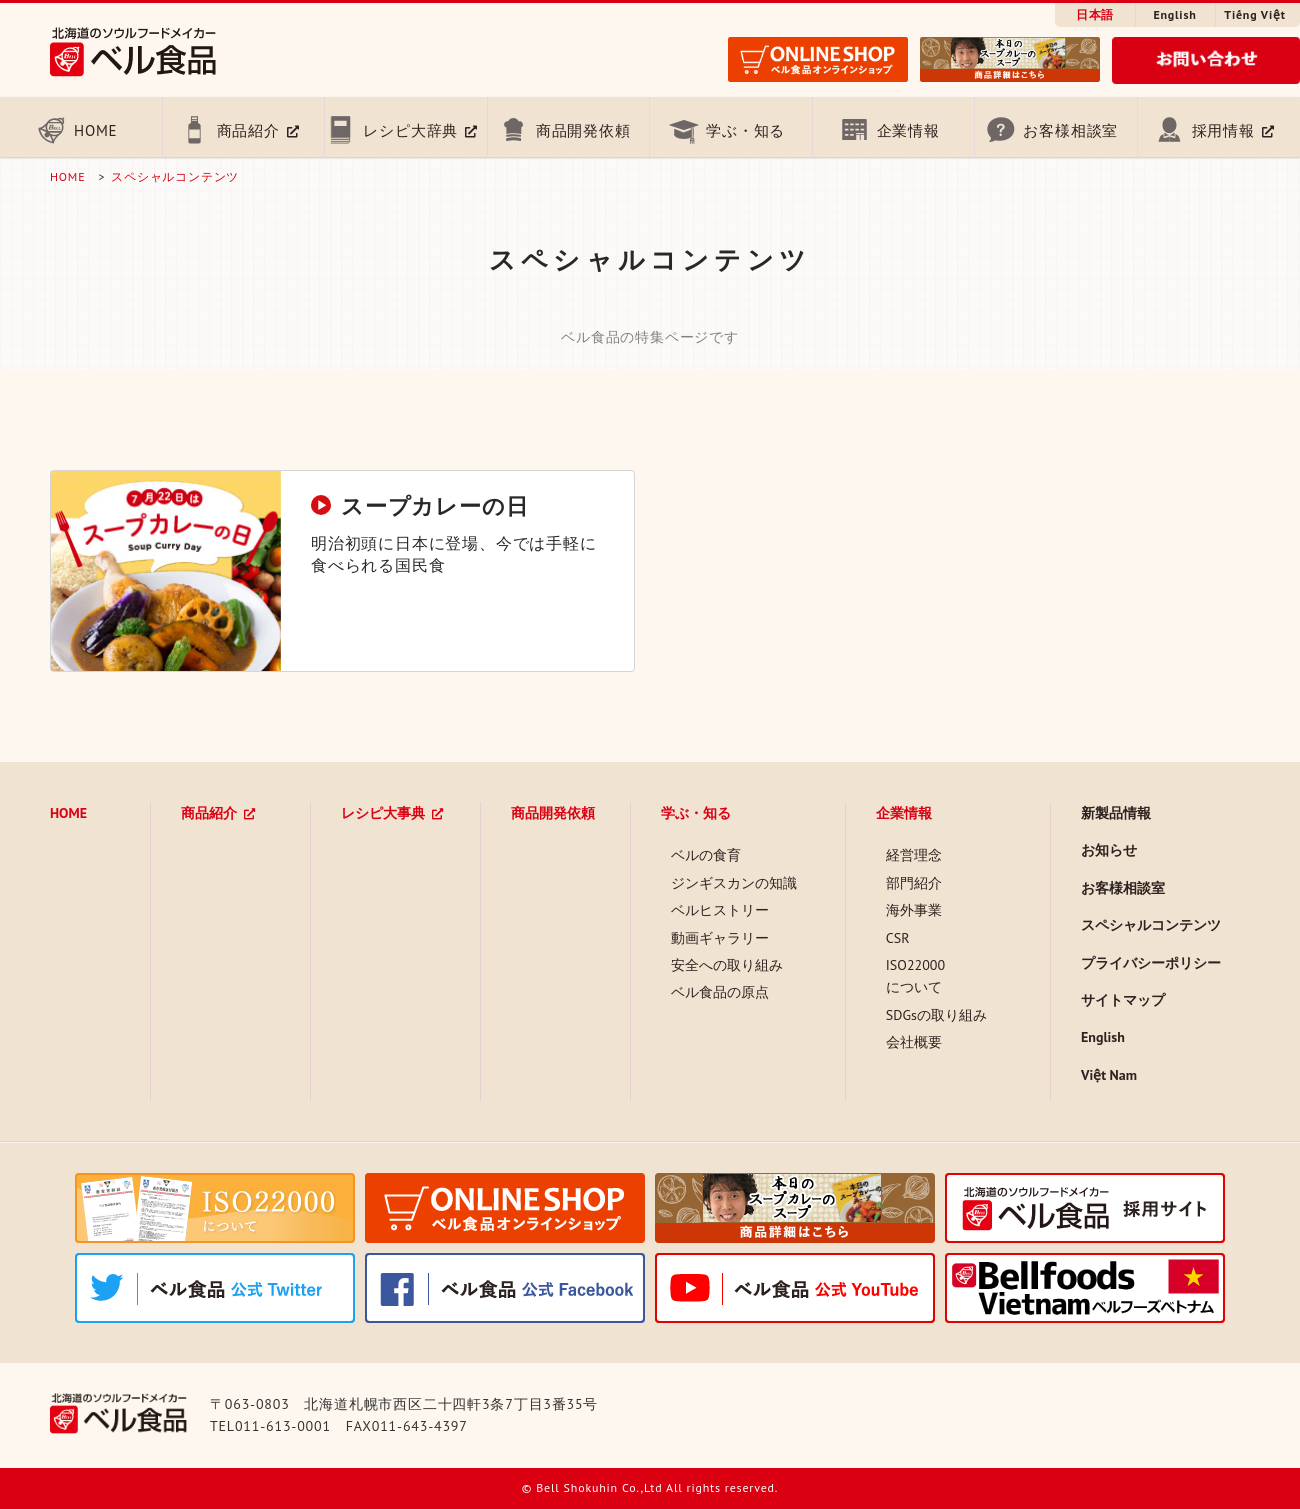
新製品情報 (1116, 813)
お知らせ (1109, 850)
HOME (95, 130)
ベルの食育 (706, 855)
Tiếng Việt (1254, 14)
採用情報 (1223, 130)
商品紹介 (248, 130)
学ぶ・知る (745, 130)
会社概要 (914, 1042)
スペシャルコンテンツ (175, 176)
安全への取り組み (727, 965)
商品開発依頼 (583, 130)
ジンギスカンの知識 (734, 883)
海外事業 (914, 910)
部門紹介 (914, 883)
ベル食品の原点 (720, 992)
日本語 (1095, 14)
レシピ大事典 (383, 813)
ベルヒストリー (720, 910)
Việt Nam (1109, 1075)
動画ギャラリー (720, 938)
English (1174, 14)
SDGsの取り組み (936, 1015)
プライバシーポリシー (1151, 963)
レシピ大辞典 (410, 130)
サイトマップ (1123, 1000)
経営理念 (914, 855)
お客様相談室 (1070, 130)
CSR (898, 938)
